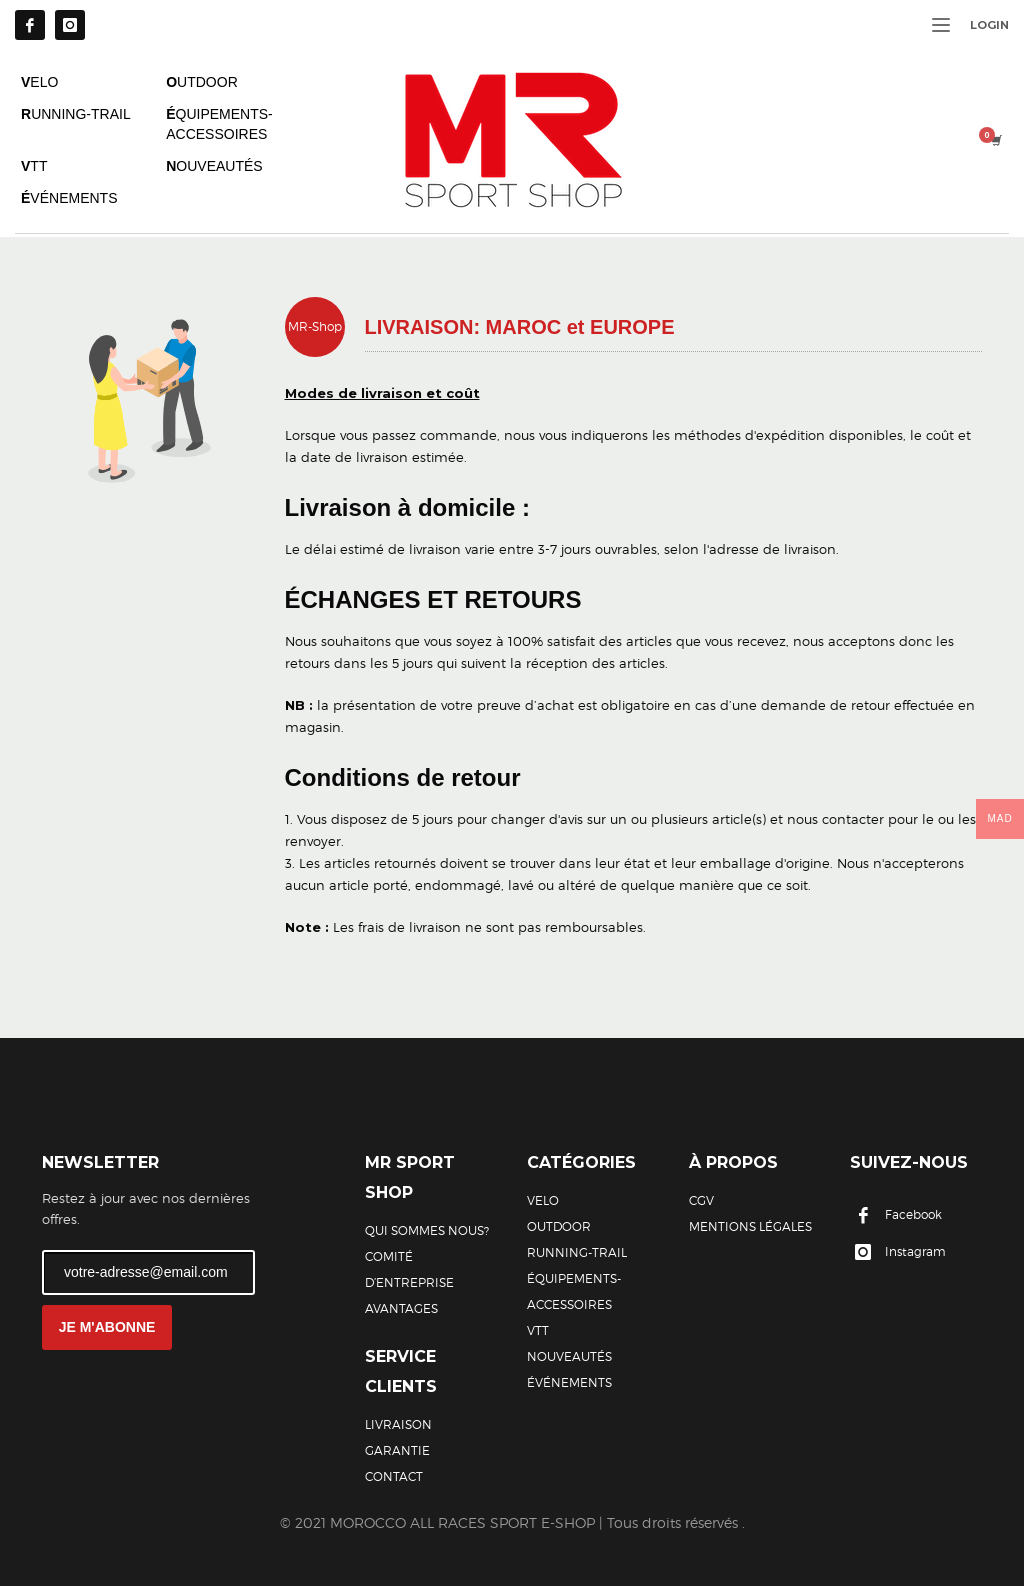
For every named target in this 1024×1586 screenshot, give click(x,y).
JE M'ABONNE (107, 1327)
